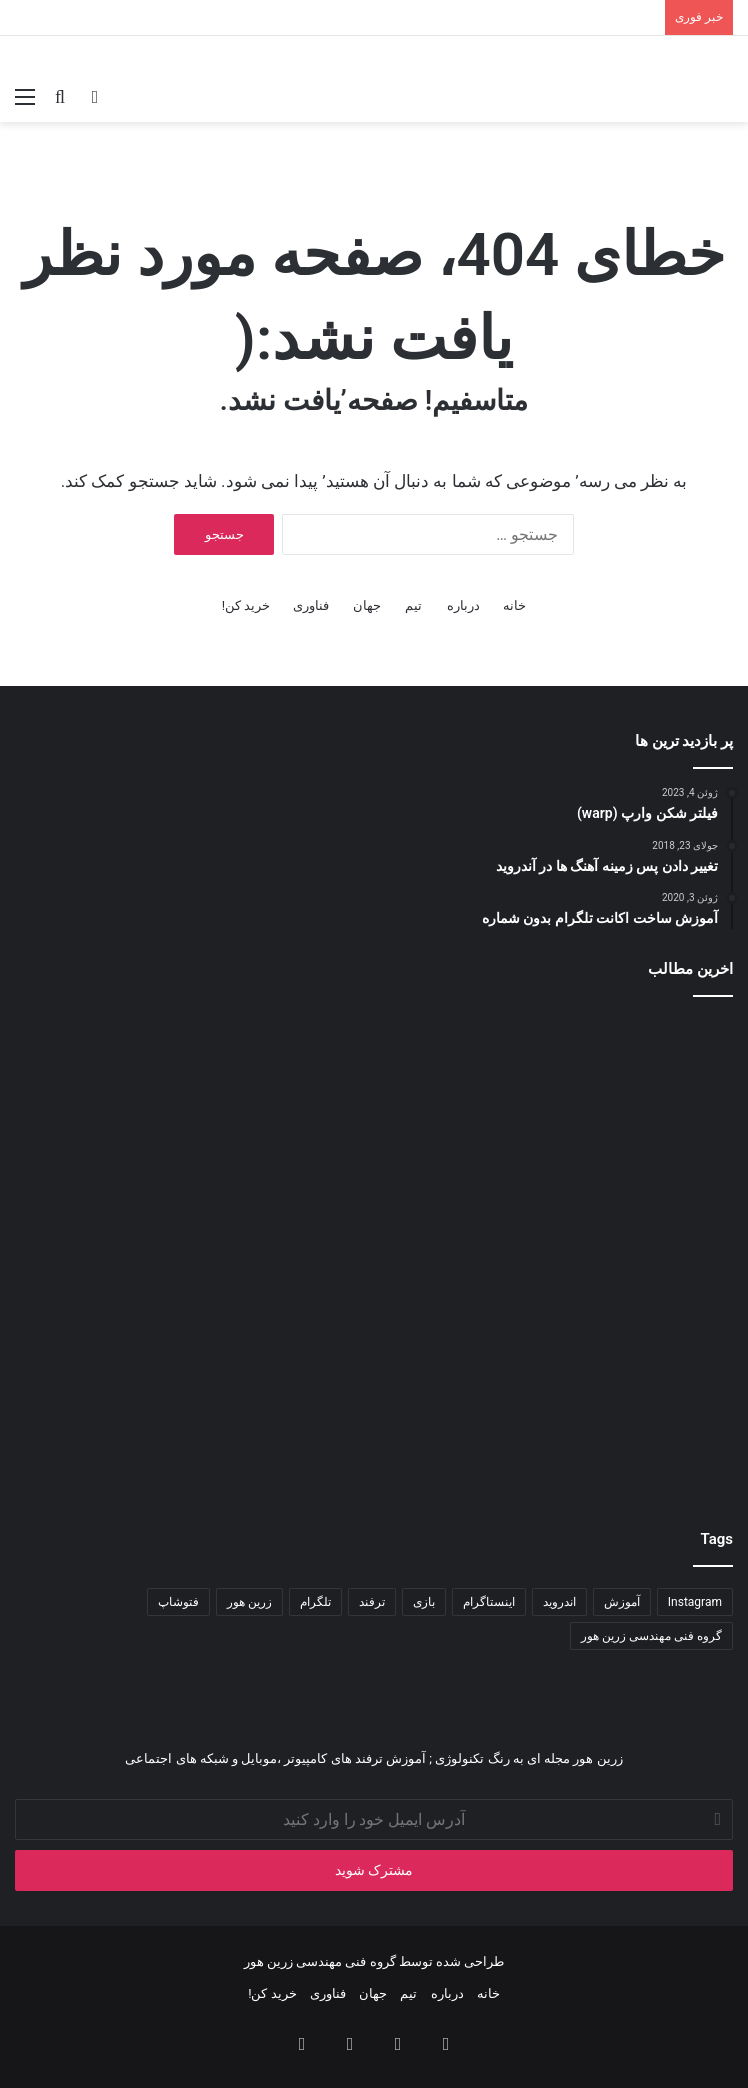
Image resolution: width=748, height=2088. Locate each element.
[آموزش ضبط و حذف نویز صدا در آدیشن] (132, 1132)
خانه (514, 605)
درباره (463, 605)
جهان (367, 605)
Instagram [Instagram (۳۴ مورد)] (695, 1602)
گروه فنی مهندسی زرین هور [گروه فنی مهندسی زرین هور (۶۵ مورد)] (651, 1636)
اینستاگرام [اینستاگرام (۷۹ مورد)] (489, 1602)
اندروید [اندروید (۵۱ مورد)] (559, 1602)
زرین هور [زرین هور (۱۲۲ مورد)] (249, 1602)
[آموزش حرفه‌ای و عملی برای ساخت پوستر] (616, 1374)
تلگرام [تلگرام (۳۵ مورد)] (315, 1602)
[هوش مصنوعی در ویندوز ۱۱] (374, 1374)
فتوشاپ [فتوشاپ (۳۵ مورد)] (178, 1602)
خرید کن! (246, 605)
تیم (413, 605)
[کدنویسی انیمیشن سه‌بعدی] (374, 1132)
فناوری (311, 605)
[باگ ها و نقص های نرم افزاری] (132, 1374)
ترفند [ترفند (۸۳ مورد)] (372, 1602)
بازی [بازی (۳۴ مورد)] (424, 1602)
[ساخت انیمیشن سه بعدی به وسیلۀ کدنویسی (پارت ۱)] (616, 1132)
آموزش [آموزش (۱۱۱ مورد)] (622, 1602)
